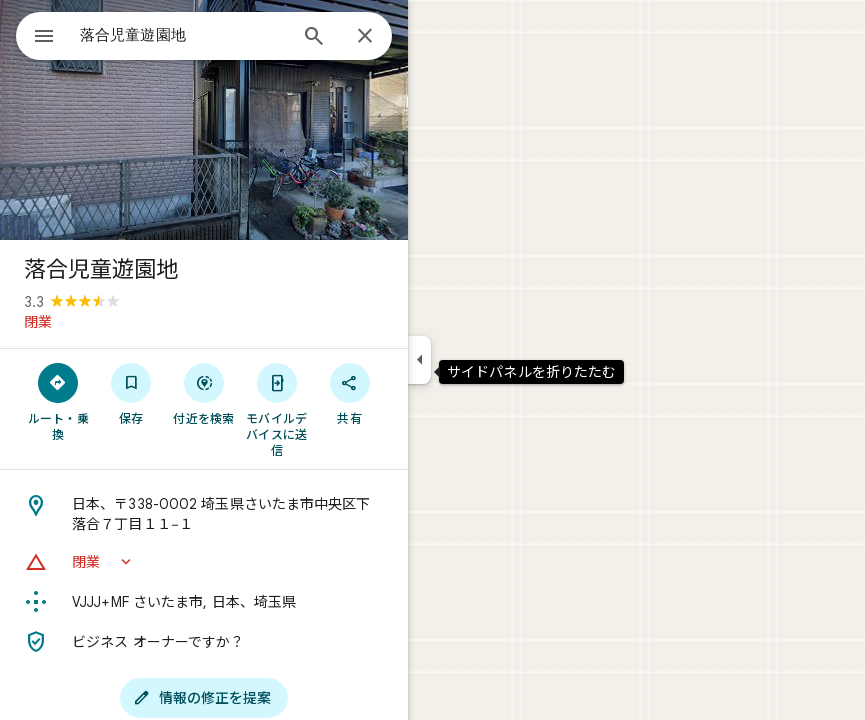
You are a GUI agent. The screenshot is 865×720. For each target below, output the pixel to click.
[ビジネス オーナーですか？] (204, 642)
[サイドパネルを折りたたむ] (419, 360)
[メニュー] (44, 38)
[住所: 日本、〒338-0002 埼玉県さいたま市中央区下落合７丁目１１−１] (204, 514)
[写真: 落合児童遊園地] (204, 120)
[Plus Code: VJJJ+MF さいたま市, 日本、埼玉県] (204, 602)
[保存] (131, 393)
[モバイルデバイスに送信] (276, 409)
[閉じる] (365, 37)
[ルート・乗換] (58, 401)
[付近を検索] (204, 393)
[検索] (314, 38)
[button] (204, 562)
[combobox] (183, 35)
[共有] (349, 393)
